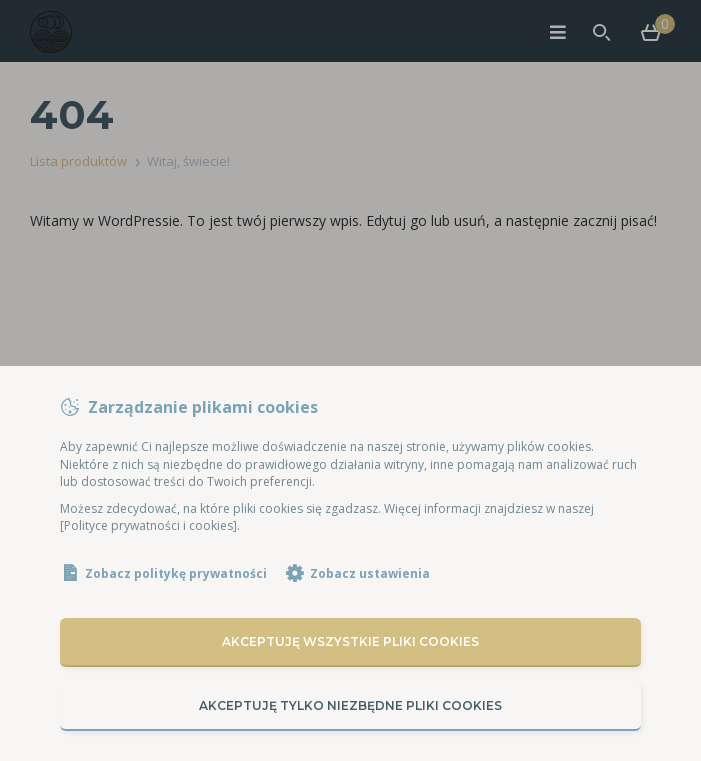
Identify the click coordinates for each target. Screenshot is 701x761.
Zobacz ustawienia (370, 573)
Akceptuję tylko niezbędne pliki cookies (350, 705)
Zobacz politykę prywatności (176, 573)
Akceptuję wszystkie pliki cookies (350, 641)
